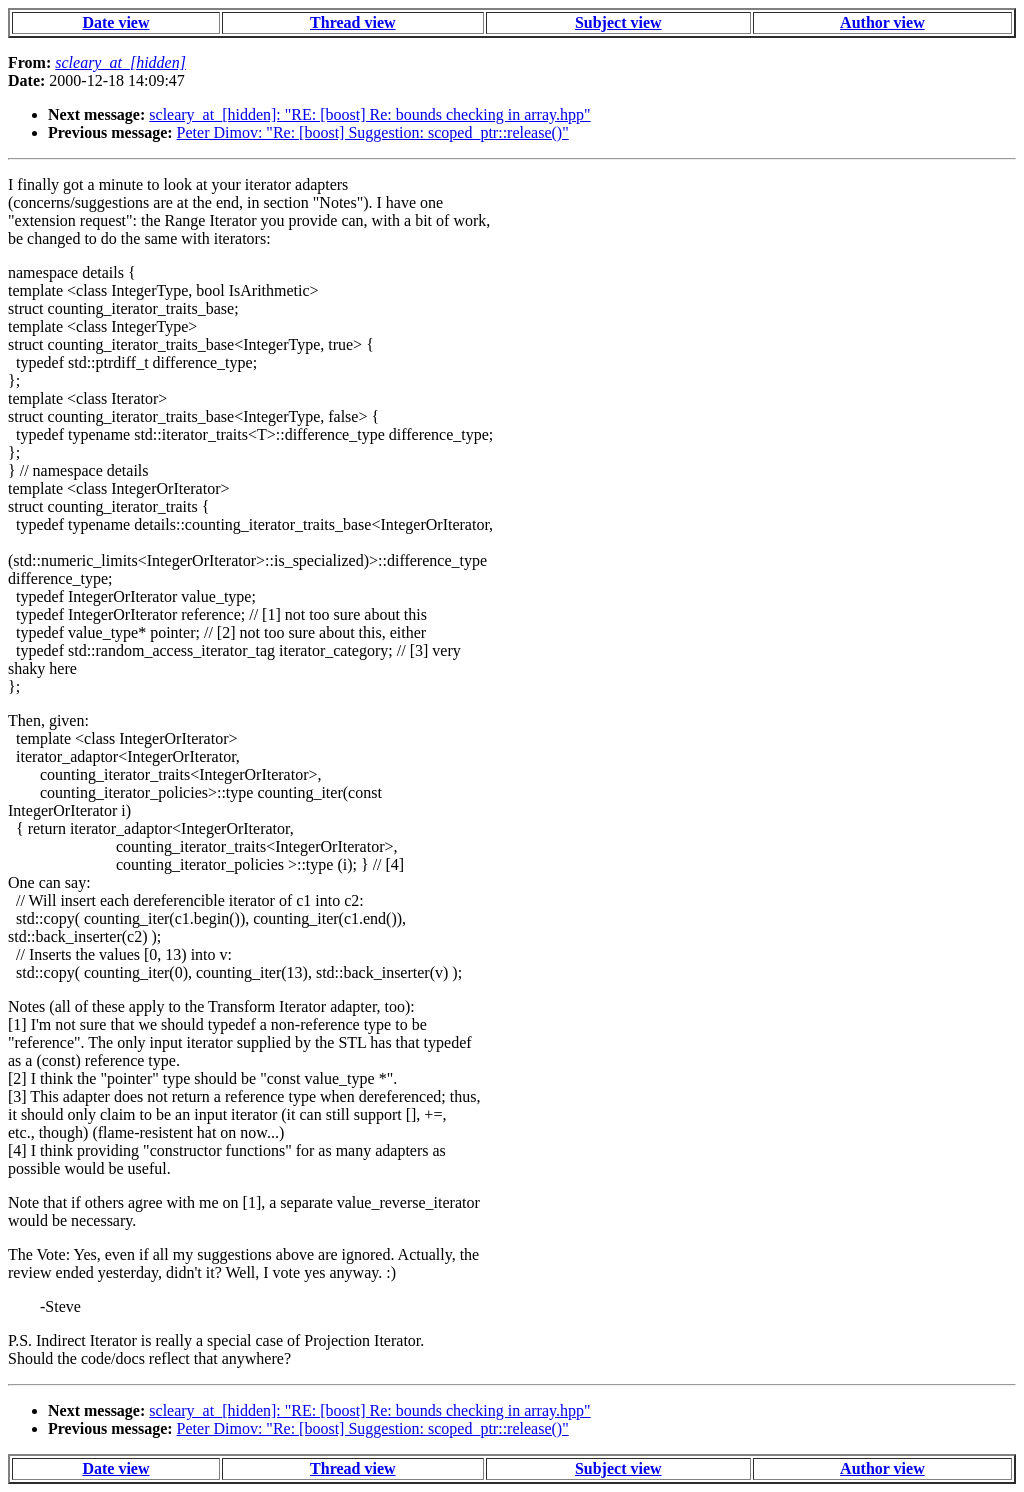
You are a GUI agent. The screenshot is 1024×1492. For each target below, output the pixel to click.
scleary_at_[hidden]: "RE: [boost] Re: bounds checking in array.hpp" (369, 114)
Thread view (352, 22)
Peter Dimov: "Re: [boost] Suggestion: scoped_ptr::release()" (373, 132)
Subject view (618, 22)
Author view (882, 22)
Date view (115, 22)
